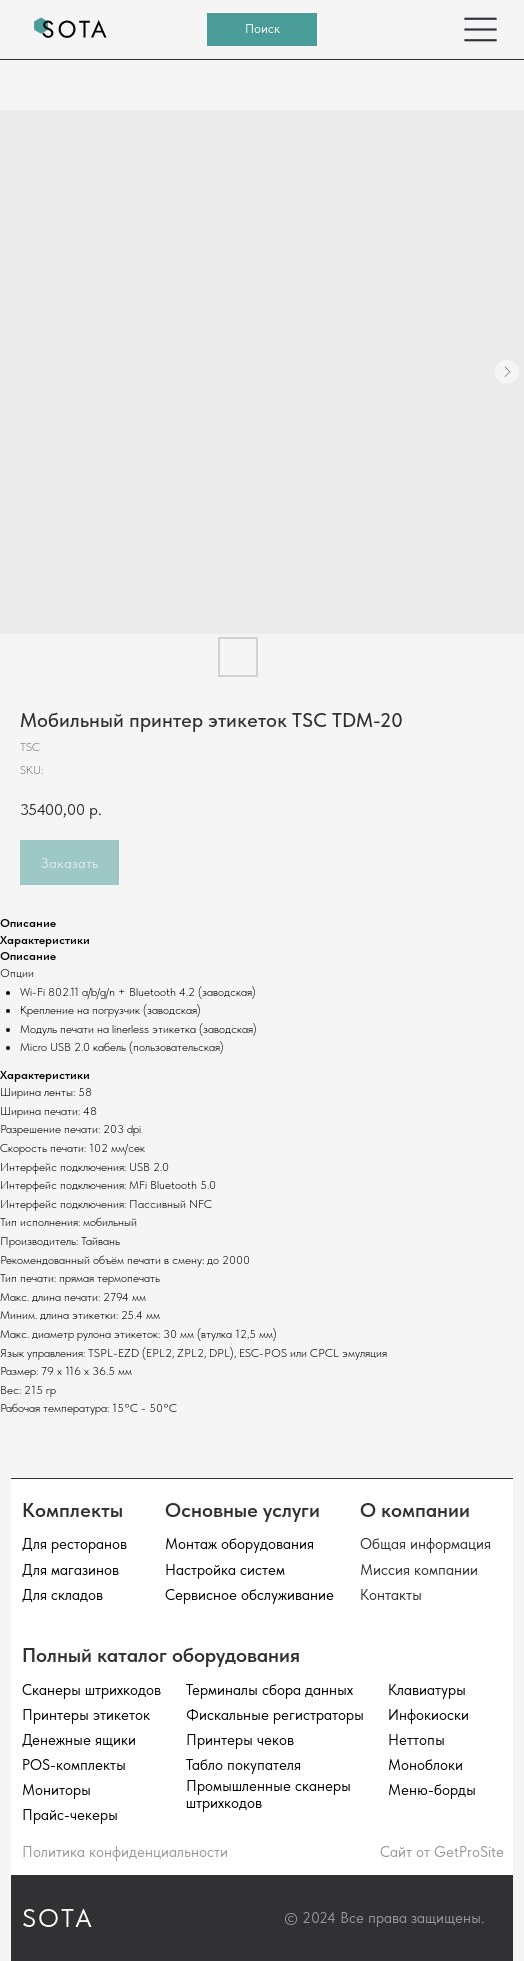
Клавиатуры (427, 1689)
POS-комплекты (74, 1764)
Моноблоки (425, 1764)
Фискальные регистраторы (275, 1714)
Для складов (62, 1594)
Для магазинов (70, 1569)
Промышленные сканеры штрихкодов (268, 1793)
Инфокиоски (428, 1714)
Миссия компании (419, 1569)
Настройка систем (225, 1569)
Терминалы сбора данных (269, 1689)
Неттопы (416, 1739)
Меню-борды (432, 1789)
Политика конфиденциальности (125, 1851)
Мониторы (56, 1789)
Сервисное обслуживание (249, 1594)
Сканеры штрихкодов (91, 1689)
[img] (71, 29)
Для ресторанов (74, 1543)
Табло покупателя (243, 1764)
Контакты (391, 1594)
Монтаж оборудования (239, 1543)
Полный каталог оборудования (161, 1655)
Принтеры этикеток (86, 1714)
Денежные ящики (79, 1739)
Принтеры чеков (240, 1739)
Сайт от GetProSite (442, 1851)
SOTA (58, 1918)
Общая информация (425, 1543)
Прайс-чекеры (70, 1814)
